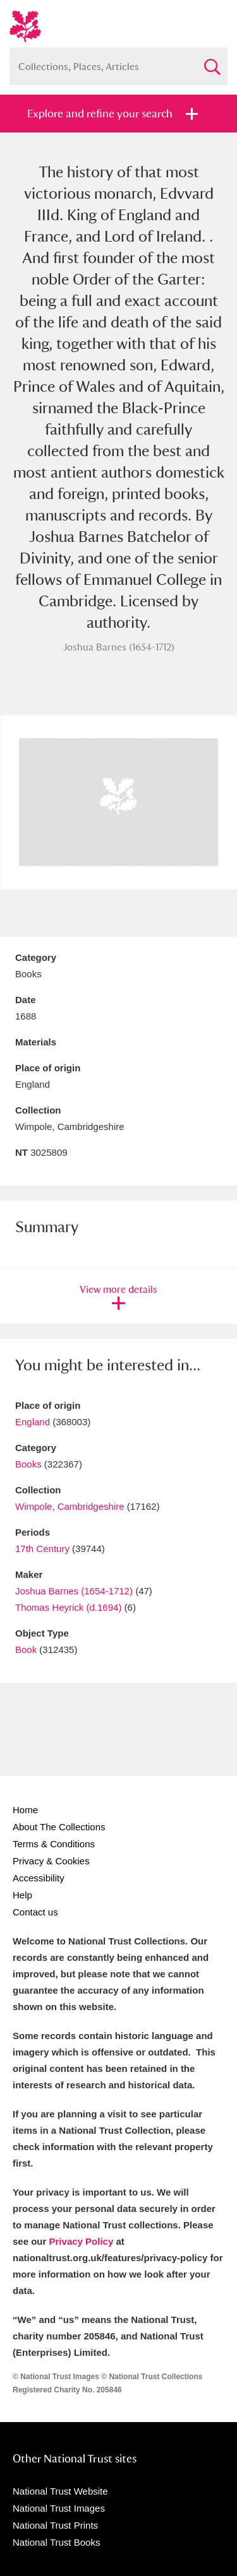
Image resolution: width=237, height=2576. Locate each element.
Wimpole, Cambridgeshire (70, 1506)
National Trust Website (60, 2491)
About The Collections (59, 1826)
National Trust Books (56, 2542)
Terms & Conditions (54, 1843)
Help (22, 1895)
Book (26, 1649)
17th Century (42, 1548)
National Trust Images (59, 2508)
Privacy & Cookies (51, 1861)
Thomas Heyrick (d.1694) (68, 1607)
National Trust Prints (55, 2525)
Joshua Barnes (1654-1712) (74, 1590)
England (32, 1421)
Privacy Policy (81, 2241)
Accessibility (38, 1878)
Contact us (35, 1912)
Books (28, 1464)
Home (25, 1809)
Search (212, 61)
